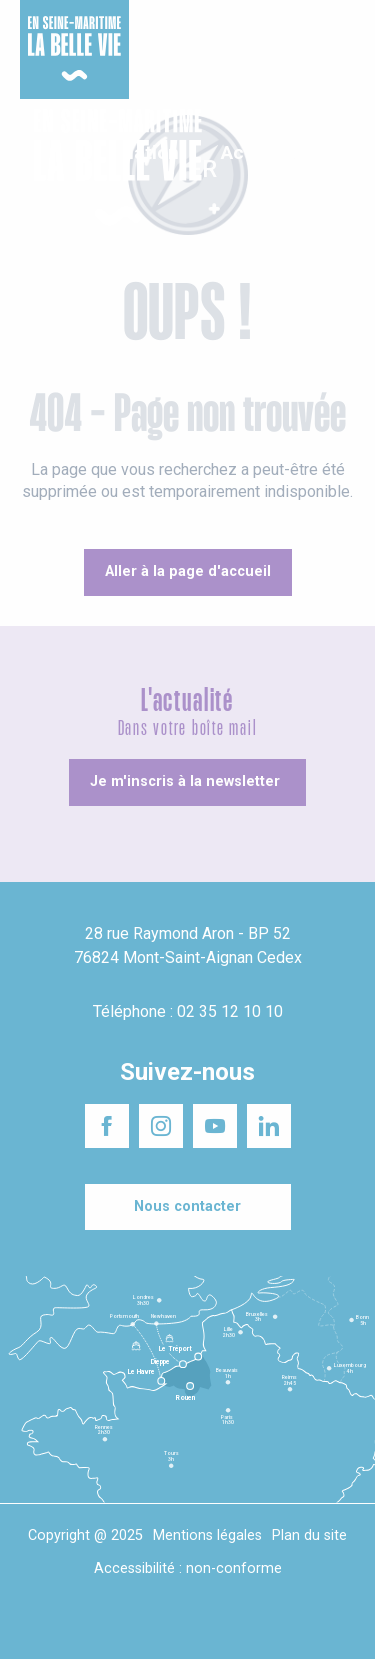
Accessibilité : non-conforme (188, 1568)
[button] (342, 168)
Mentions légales (207, 1535)
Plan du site (309, 1535)
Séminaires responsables (302, 29)
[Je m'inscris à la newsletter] (187, 782)
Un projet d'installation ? (186, 29)
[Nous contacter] (188, 1207)
